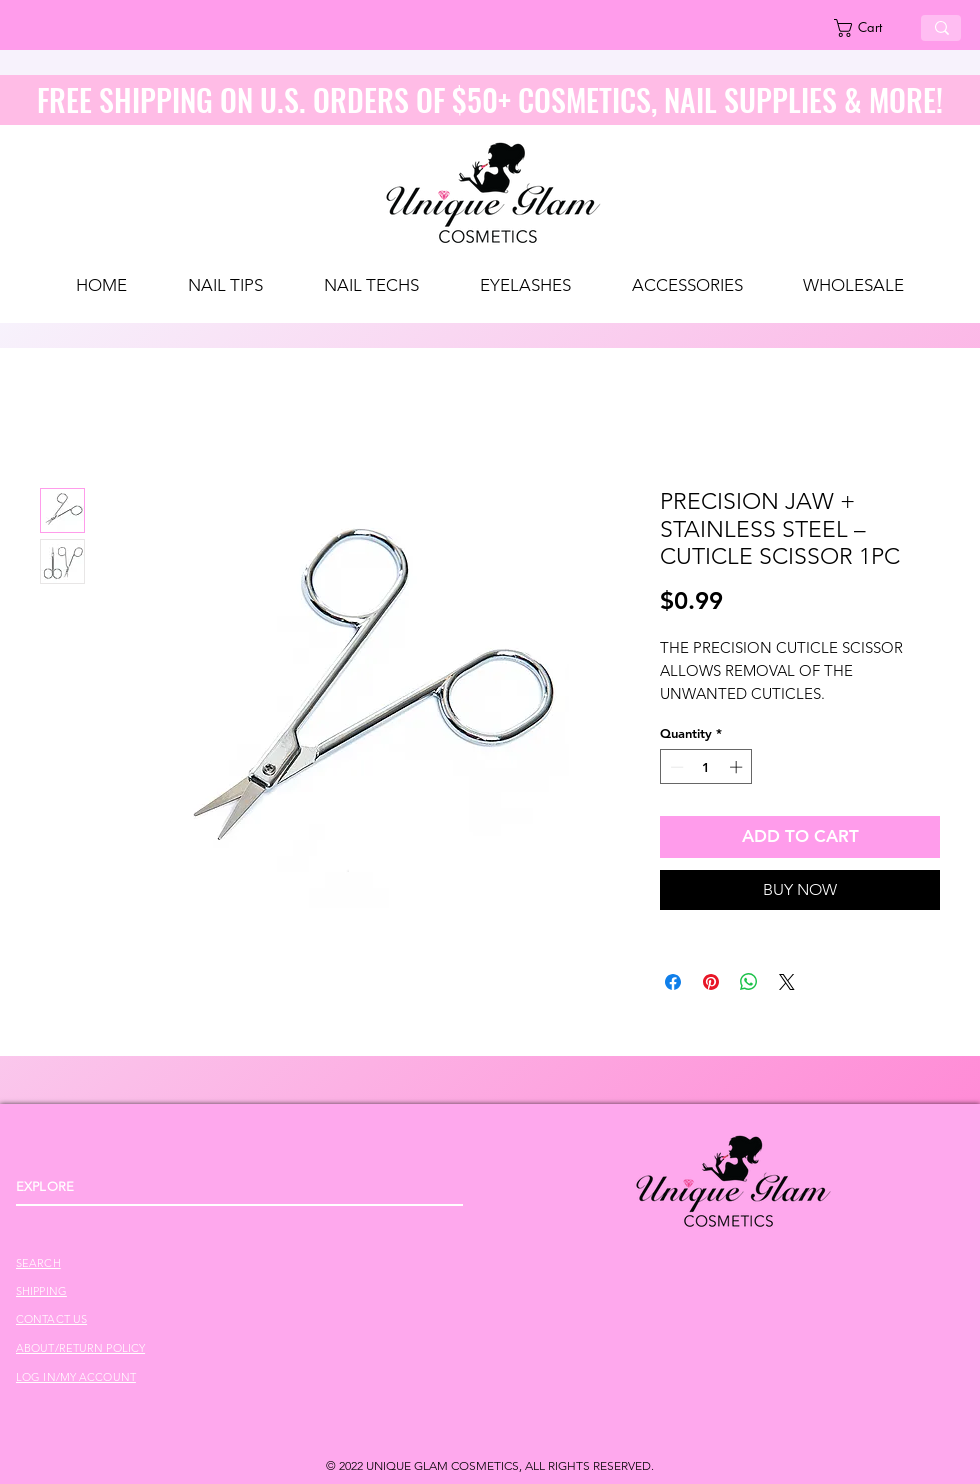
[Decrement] (675, 767)
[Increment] (738, 767)
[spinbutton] (706, 767)
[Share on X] (787, 982)
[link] (869, 28)
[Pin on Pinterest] (711, 982)
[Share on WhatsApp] (749, 982)
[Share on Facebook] (673, 982)
